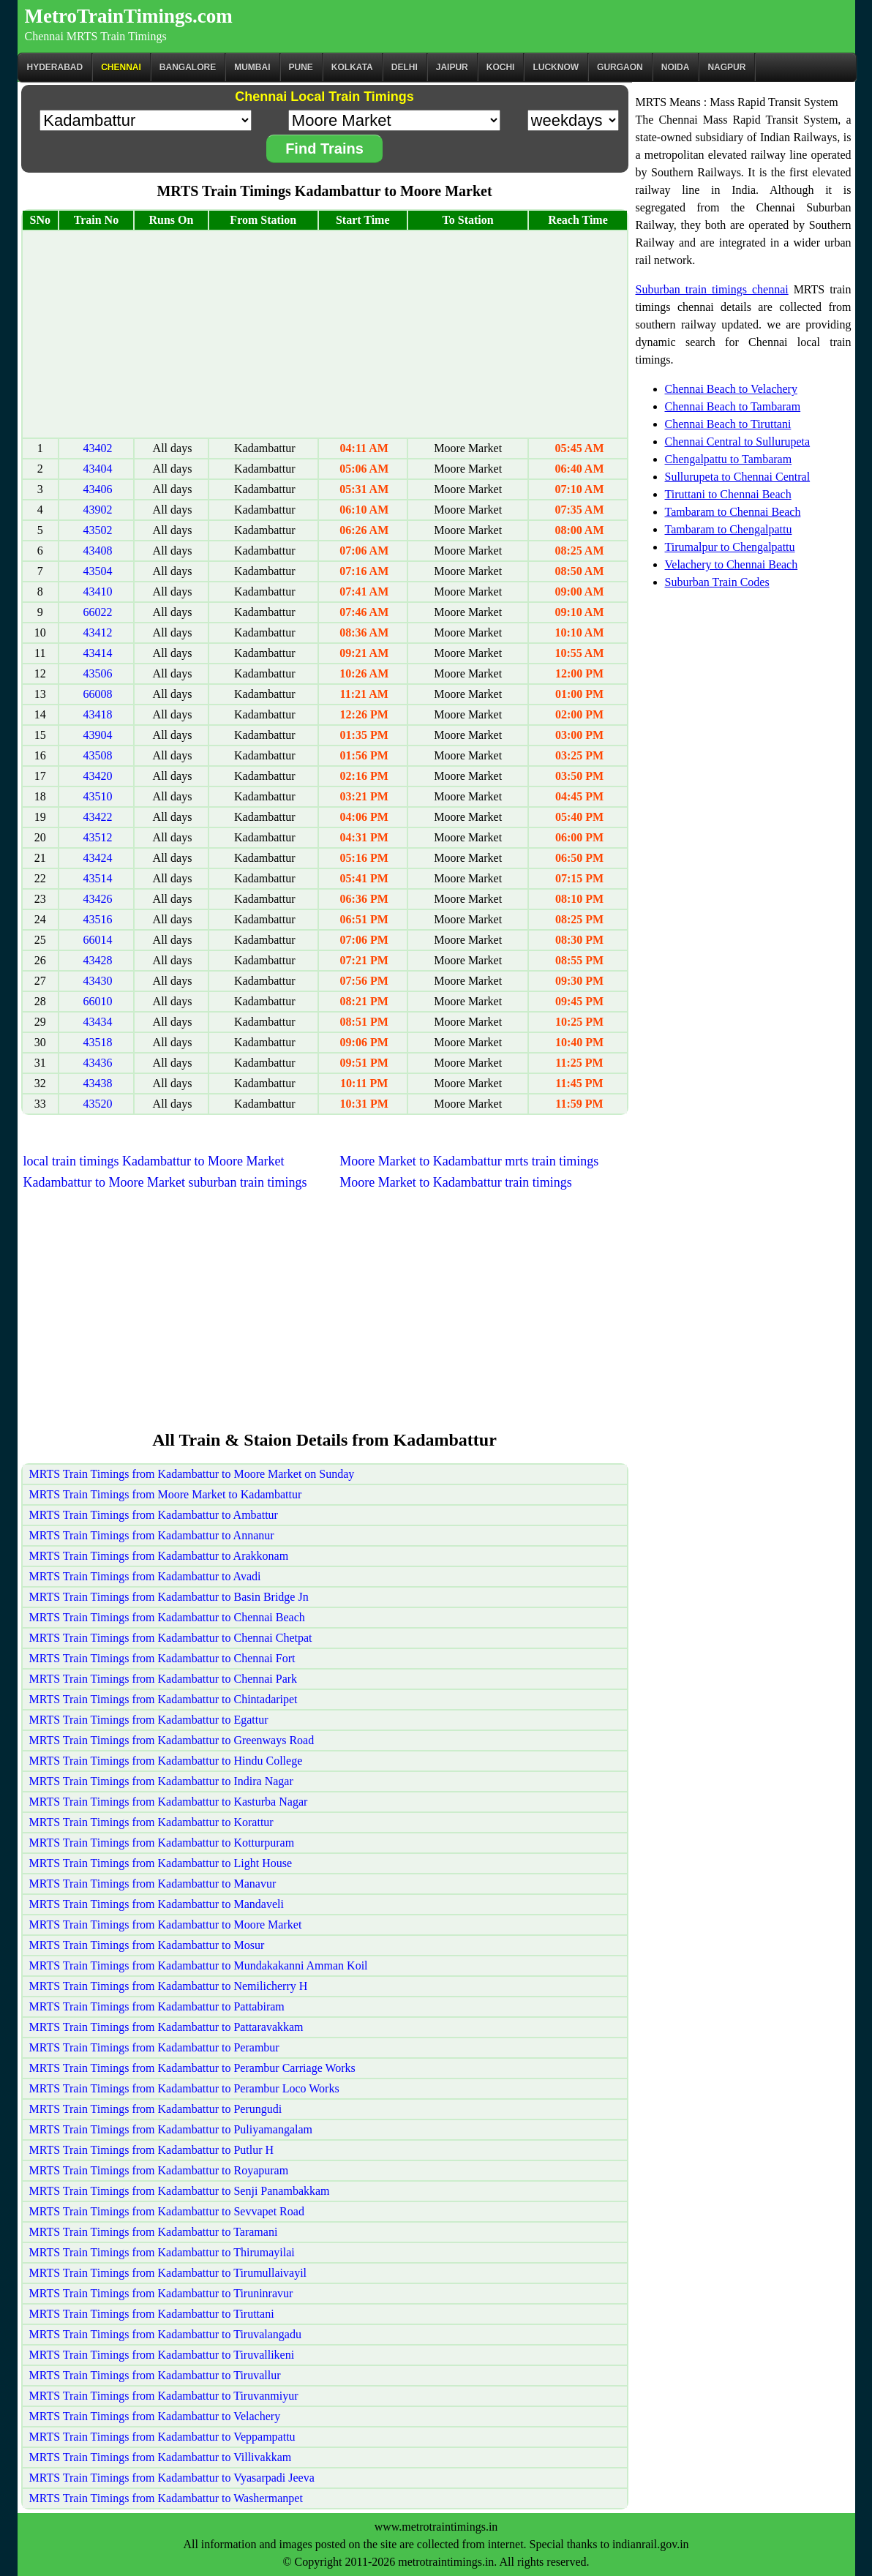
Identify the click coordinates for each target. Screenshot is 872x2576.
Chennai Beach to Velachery (731, 389)
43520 (97, 1103)
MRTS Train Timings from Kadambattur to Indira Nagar (161, 1781)
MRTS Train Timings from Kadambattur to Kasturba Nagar (168, 1801)
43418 (97, 714)
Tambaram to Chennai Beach (733, 512)
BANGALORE (187, 67)
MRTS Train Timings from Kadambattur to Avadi (145, 1576)
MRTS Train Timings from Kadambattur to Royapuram (159, 2170)
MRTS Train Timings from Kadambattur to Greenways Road (172, 1740)
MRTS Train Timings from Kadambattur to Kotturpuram (162, 1842)
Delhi (404, 67)
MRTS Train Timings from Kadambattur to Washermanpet (166, 2498)
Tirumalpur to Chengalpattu (730, 547)
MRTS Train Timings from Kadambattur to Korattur (151, 1822)
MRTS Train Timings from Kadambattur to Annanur (151, 1535)
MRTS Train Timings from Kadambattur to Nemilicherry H (168, 1986)
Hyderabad (55, 67)
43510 (97, 796)
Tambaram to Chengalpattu (728, 529)
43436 (97, 1062)
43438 (97, 1083)
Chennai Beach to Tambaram (733, 406)
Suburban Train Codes (717, 582)
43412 (97, 632)
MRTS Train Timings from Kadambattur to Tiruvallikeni (162, 2354)
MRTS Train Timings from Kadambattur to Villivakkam (160, 2457)
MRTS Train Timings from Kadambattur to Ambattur (153, 1515)
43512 (97, 837)
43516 (97, 919)
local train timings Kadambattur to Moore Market (154, 1161)
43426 (97, 899)
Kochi (500, 67)
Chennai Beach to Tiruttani (728, 424)
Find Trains (324, 148)
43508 (97, 755)
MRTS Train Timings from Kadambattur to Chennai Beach (167, 1617)
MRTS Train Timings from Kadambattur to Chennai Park (163, 1678)
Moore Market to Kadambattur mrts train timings (468, 1161)
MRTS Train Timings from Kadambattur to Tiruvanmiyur (163, 2395)
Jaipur (452, 67)
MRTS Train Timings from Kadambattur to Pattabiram (157, 2006)
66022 (97, 612)
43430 (97, 981)
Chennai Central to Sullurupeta (738, 441)
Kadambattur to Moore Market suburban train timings (165, 1182)
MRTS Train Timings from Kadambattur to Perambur (154, 2047)
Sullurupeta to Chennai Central (738, 476)
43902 (97, 509)
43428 (97, 960)
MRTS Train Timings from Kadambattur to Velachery (155, 2416)
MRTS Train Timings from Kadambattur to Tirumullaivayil (168, 2273)
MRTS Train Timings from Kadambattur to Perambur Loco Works (184, 2088)
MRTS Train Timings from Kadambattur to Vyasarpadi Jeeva (172, 2477)
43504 (97, 571)
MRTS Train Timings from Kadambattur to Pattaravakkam (166, 2027)
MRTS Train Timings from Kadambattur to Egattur (148, 1719)
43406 (97, 489)
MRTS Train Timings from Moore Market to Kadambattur (165, 1494)
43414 (97, 653)
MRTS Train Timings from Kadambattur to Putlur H (151, 2150)
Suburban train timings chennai (712, 289)
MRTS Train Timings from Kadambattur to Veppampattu (162, 2436)
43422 (97, 817)
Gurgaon (620, 67)
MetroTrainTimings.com (129, 16)
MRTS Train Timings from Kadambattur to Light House (161, 1863)
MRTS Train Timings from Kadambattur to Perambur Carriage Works (192, 2068)
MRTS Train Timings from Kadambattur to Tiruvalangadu (165, 2334)
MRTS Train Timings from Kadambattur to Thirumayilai (162, 2252)
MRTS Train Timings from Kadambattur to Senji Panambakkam (179, 2191)
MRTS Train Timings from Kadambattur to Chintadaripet (163, 1699)
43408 (97, 550)
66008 (97, 694)
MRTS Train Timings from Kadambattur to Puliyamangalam (171, 2129)
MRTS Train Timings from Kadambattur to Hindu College (166, 1760)
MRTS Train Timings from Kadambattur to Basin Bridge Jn (169, 1597)
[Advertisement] (324, 334)
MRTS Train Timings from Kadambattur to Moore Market (165, 1924)
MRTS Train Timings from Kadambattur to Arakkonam (159, 1556)
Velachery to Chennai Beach (731, 564)
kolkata (352, 67)
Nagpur (726, 67)
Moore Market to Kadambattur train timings (455, 1182)
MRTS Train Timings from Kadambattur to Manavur (153, 1883)
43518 (97, 1042)
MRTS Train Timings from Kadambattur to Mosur (147, 1945)
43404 (97, 468)
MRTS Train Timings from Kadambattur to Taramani (153, 2232)
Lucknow (556, 67)
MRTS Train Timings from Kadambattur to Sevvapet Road (166, 2211)
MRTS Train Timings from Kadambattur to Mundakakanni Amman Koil (198, 1965)
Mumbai (252, 67)
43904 (97, 735)
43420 (97, 776)
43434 (97, 1021)
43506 (97, 673)
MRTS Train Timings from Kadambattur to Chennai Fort (162, 1658)
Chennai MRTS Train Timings (96, 36)
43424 (97, 858)
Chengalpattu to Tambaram (728, 459)
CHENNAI (121, 67)
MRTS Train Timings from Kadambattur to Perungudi (155, 2109)
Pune (301, 67)
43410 (97, 591)
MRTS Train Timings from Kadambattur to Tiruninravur (161, 2293)
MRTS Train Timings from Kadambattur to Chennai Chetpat (170, 1637)
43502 (97, 530)
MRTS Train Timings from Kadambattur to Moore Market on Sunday (192, 1474)
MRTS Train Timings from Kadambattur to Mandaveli (156, 1904)
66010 (97, 1001)
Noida (675, 67)
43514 (97, 878)
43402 (97, 448)
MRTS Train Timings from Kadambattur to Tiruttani (151, 2313)
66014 (97, 940)
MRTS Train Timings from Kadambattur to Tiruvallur (155, 2375)
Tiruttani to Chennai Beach (728, 494)
